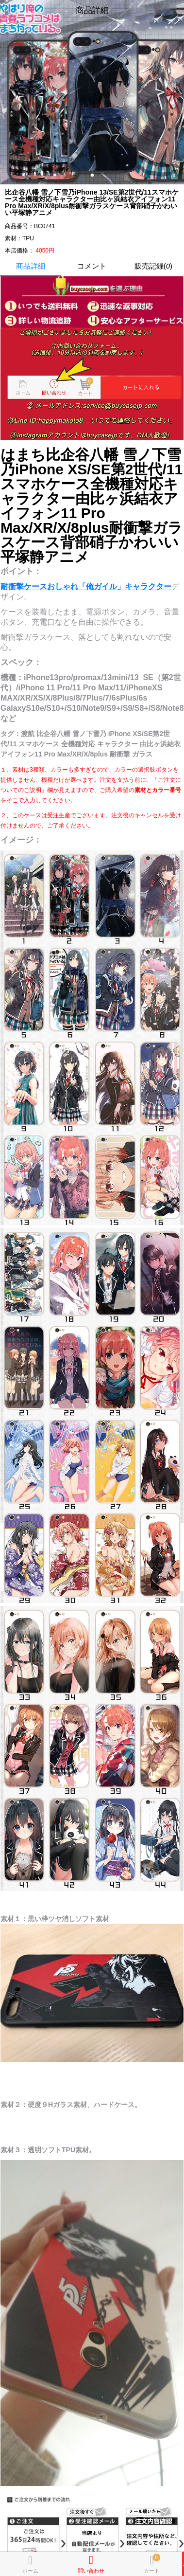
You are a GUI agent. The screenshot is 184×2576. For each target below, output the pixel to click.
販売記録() (153, 266)
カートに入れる (183, 2563)
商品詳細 (30, 266)
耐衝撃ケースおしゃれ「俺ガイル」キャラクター (85, 586)
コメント (91, 266)
